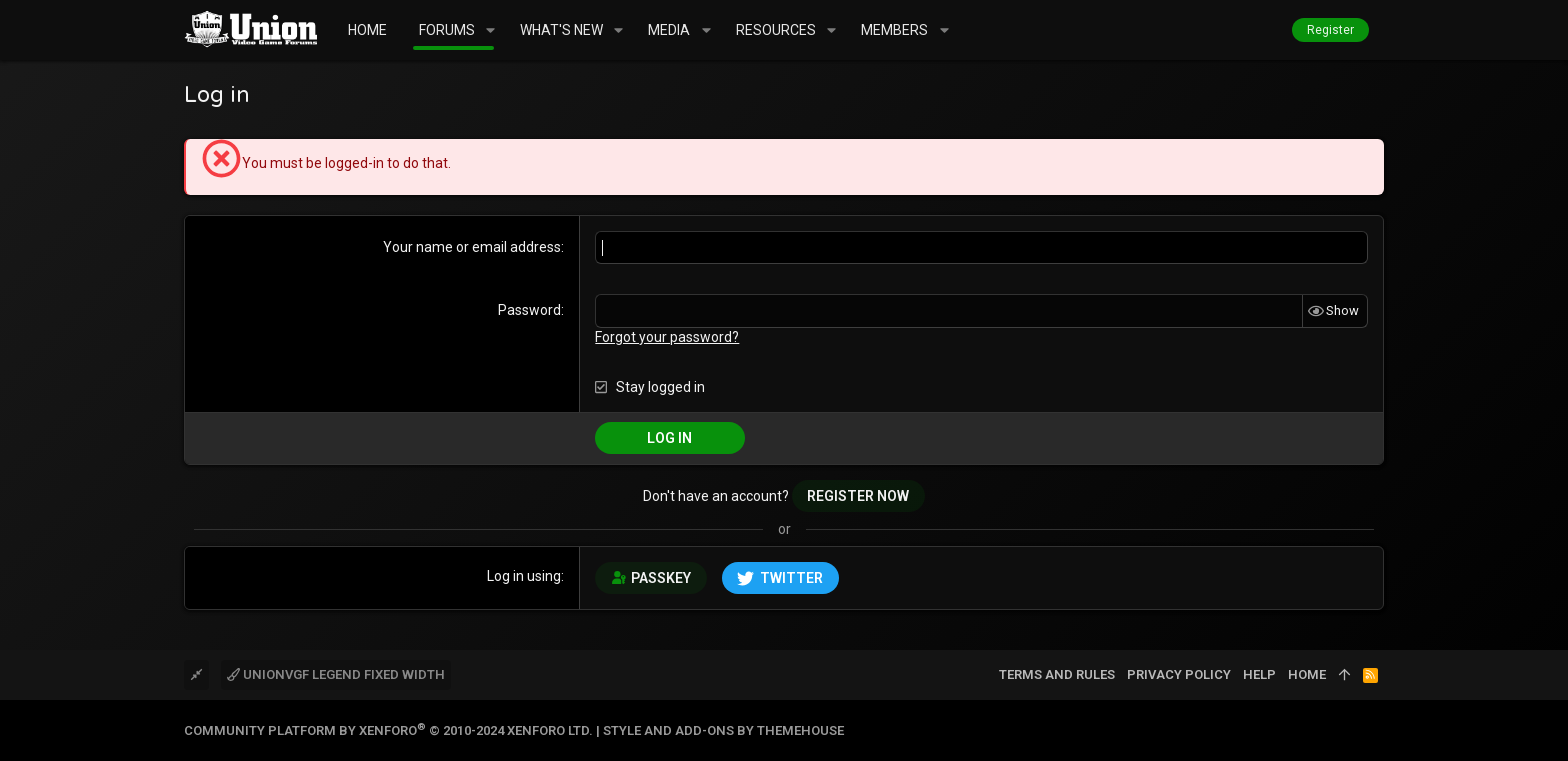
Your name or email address (472, 247)
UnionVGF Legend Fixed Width (336, 674)
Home (1307, 674)
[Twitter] (1375, 730)
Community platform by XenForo (388, 730)
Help (1259, 674)
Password (529, 310)
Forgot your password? (667, 337)
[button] (490, 30)
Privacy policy (1179, 674)
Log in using (524, 576)
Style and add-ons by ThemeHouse (723, 730)
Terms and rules (1057, 674)
